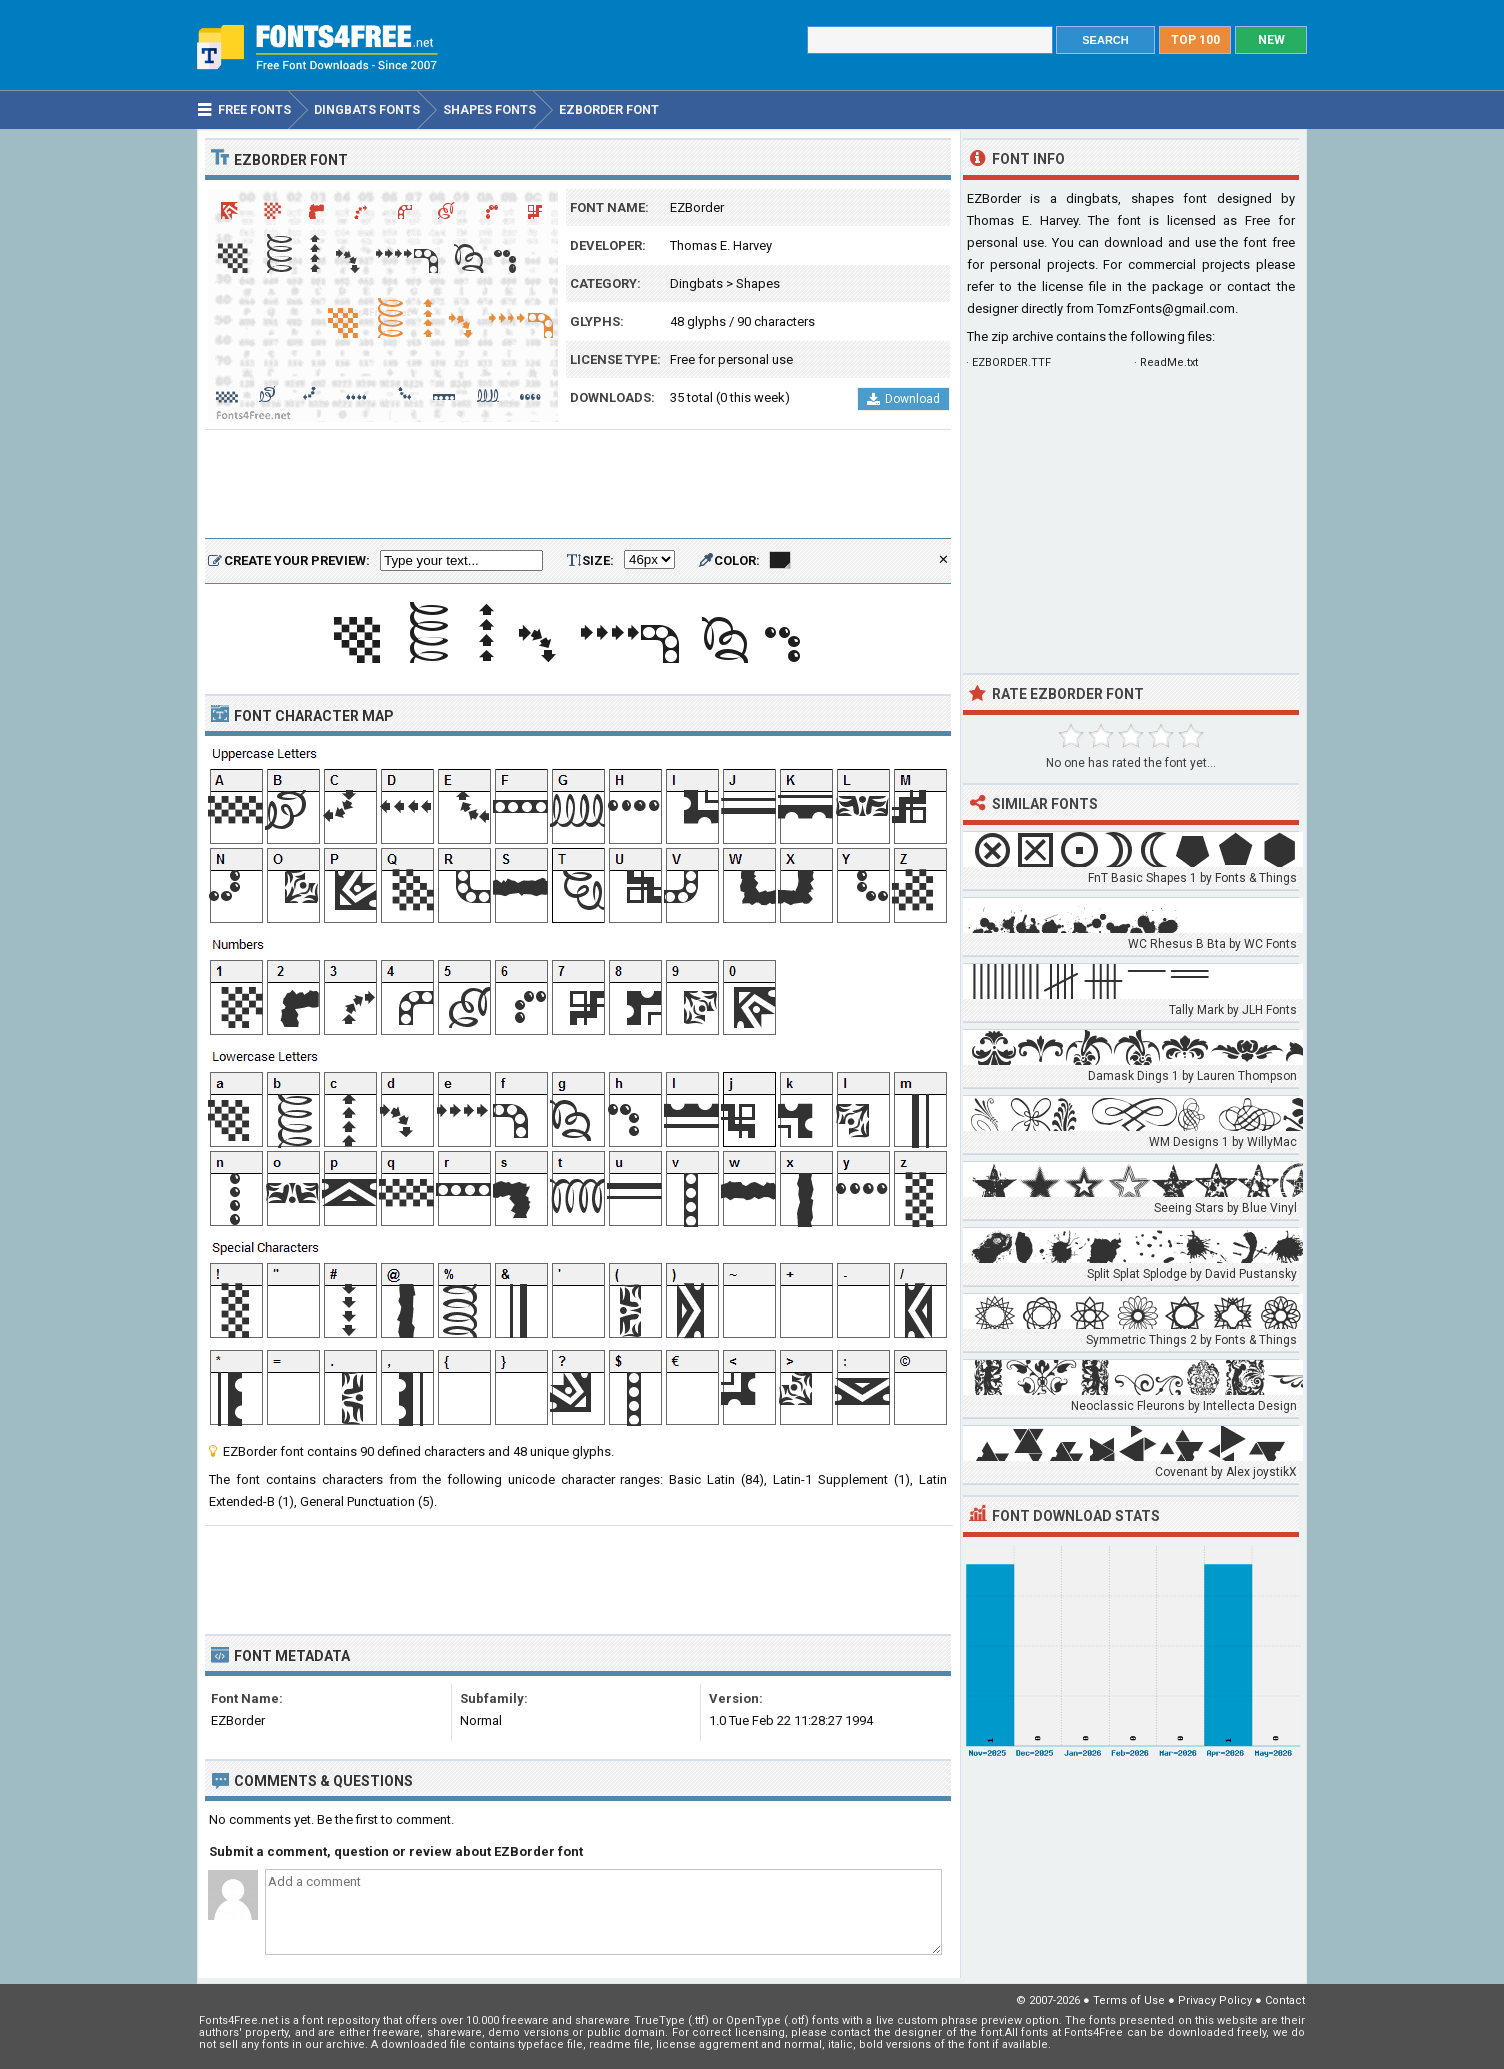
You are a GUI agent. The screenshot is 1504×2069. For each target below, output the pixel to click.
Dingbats (696, 283)
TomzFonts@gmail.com (1166, 308)
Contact (1285, 2000)
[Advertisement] (578, 485)
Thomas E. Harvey (721, 245)
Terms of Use (1129, 2000)
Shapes (758, 283)
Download (903, 399)
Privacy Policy (1215, 2000)
